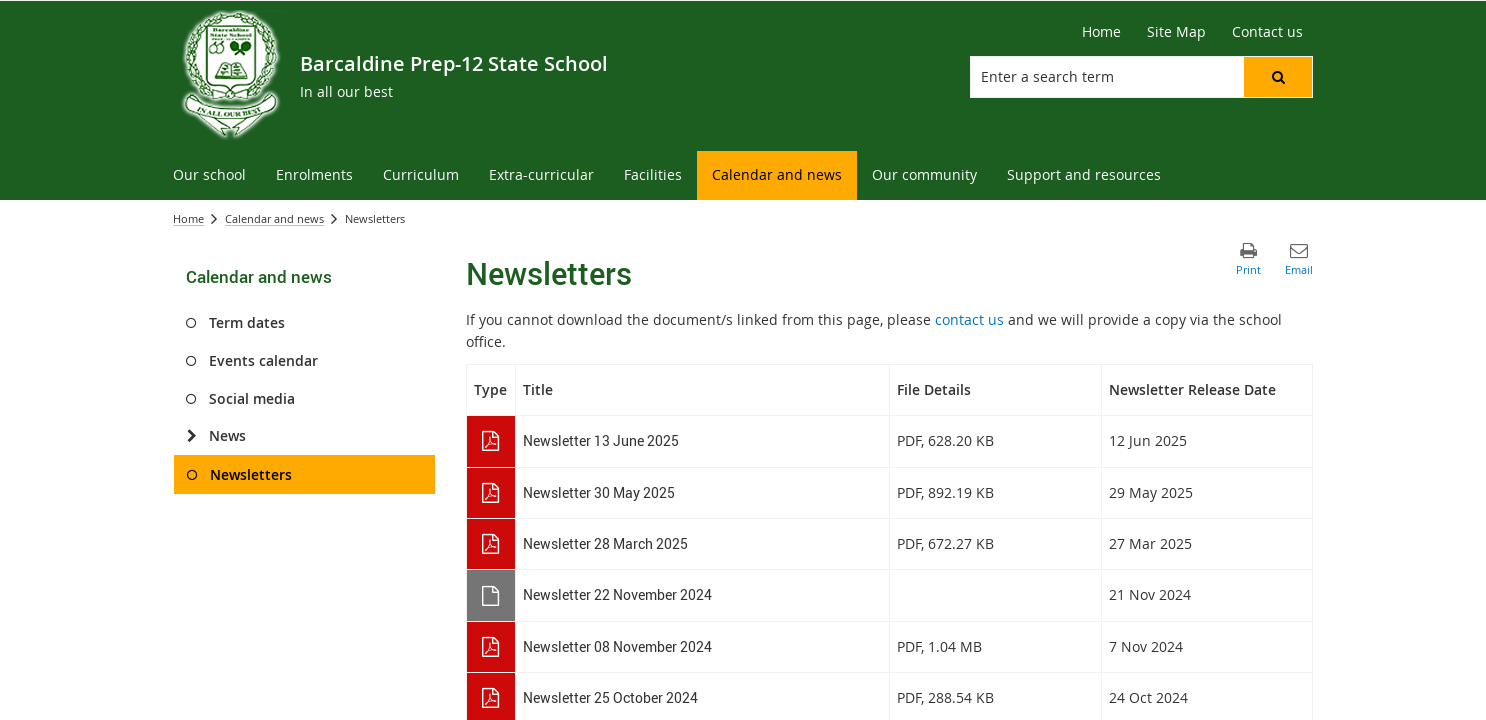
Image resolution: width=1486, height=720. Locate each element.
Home (188, 218)
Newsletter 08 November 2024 (617, 646)
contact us (969, 319)
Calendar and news (274, 218)
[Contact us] (1267, 32)
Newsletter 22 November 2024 (617, 594)
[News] (191, 436)
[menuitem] (209, 175)
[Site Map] (1176, 32)
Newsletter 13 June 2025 (601, 440)
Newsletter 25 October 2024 (610, 697)
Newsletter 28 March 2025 (605, 543)
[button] (1278, 77)
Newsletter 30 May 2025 (599, 492)
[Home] (1101, 32)
